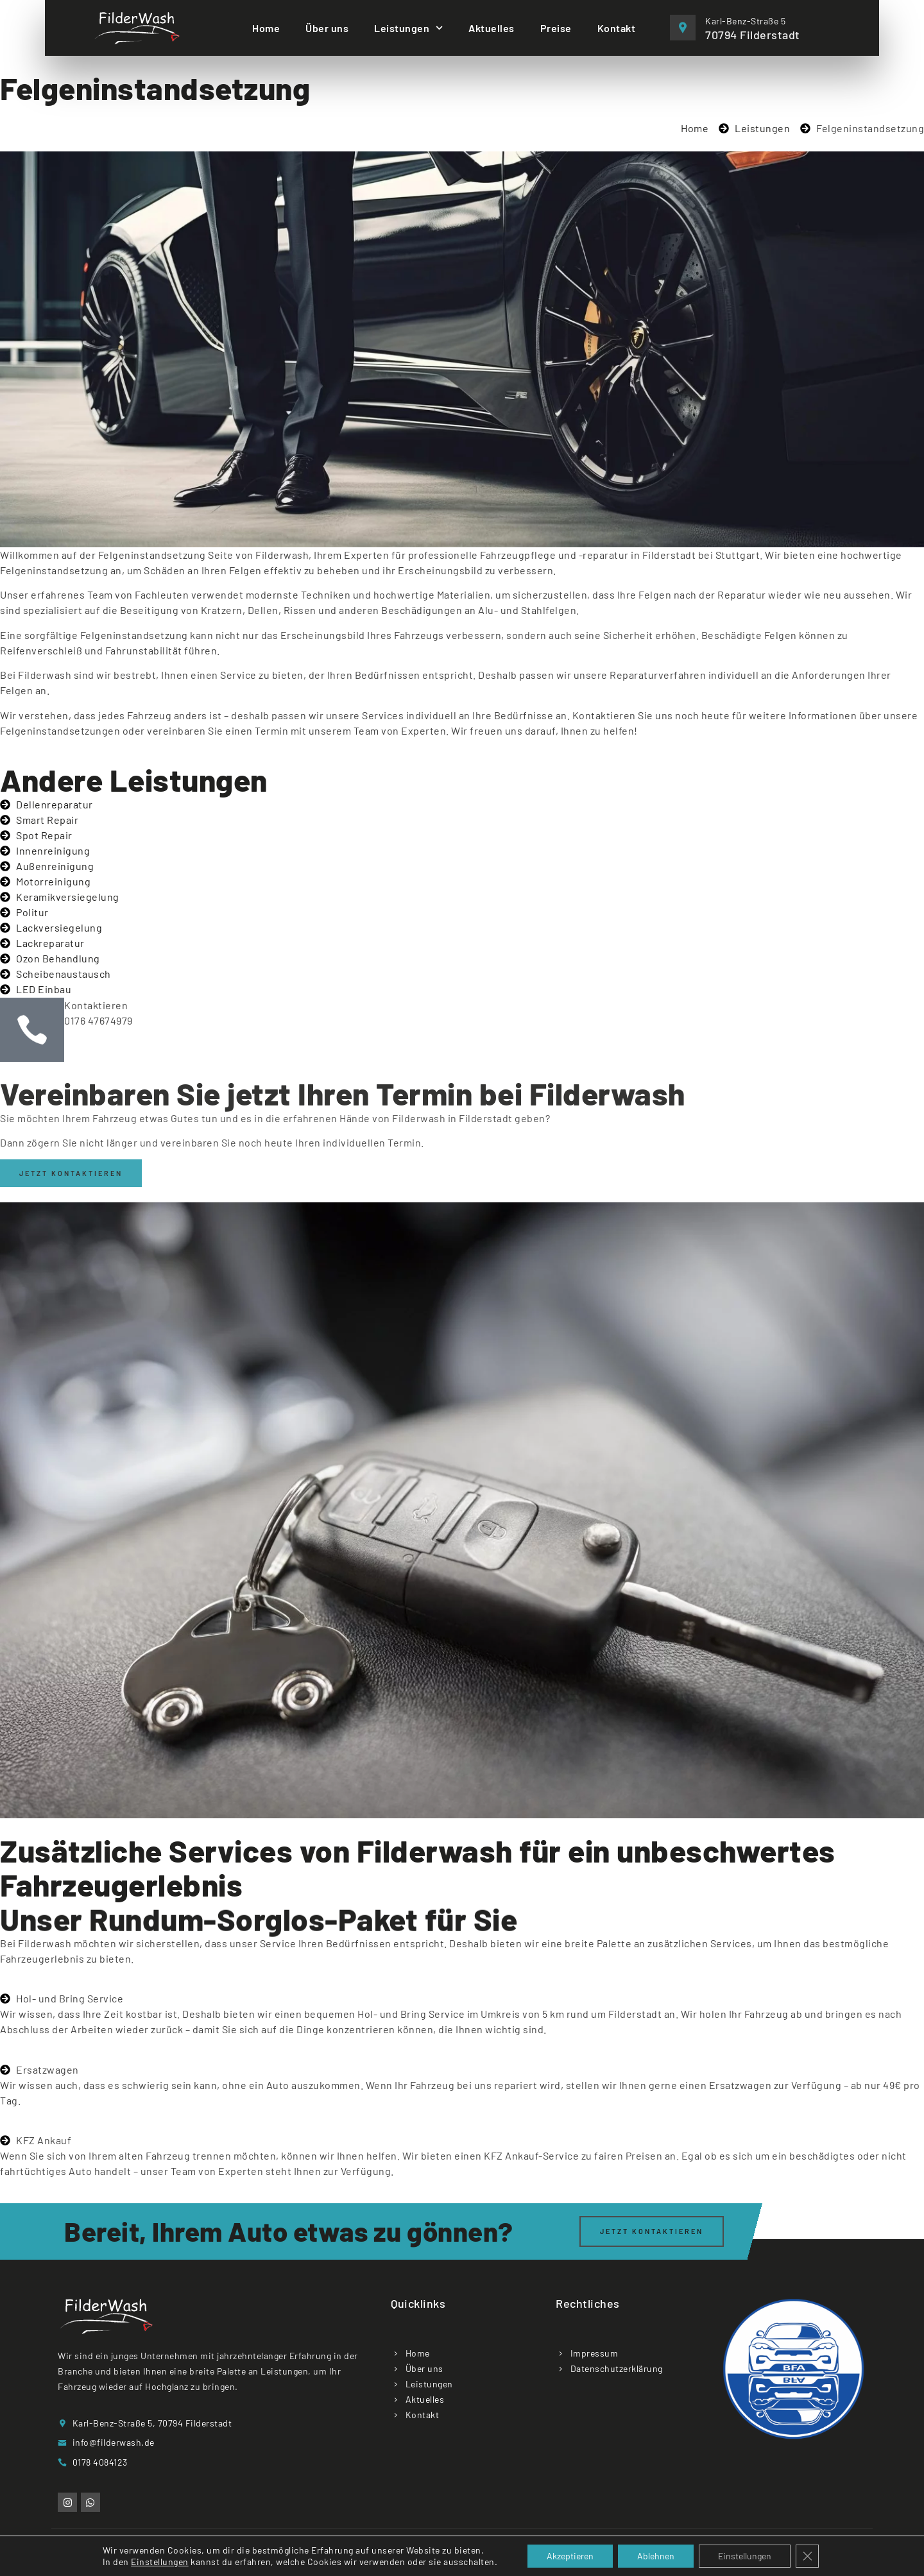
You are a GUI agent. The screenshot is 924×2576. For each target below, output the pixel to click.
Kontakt (616, 28)
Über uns (326, 28)
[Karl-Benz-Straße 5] (683, 27)
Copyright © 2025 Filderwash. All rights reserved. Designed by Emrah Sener (462, 2556)
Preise (556, 28)
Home (266, 28)
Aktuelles (491, 28)
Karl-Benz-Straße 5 (745, 20)
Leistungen (408, 28)
